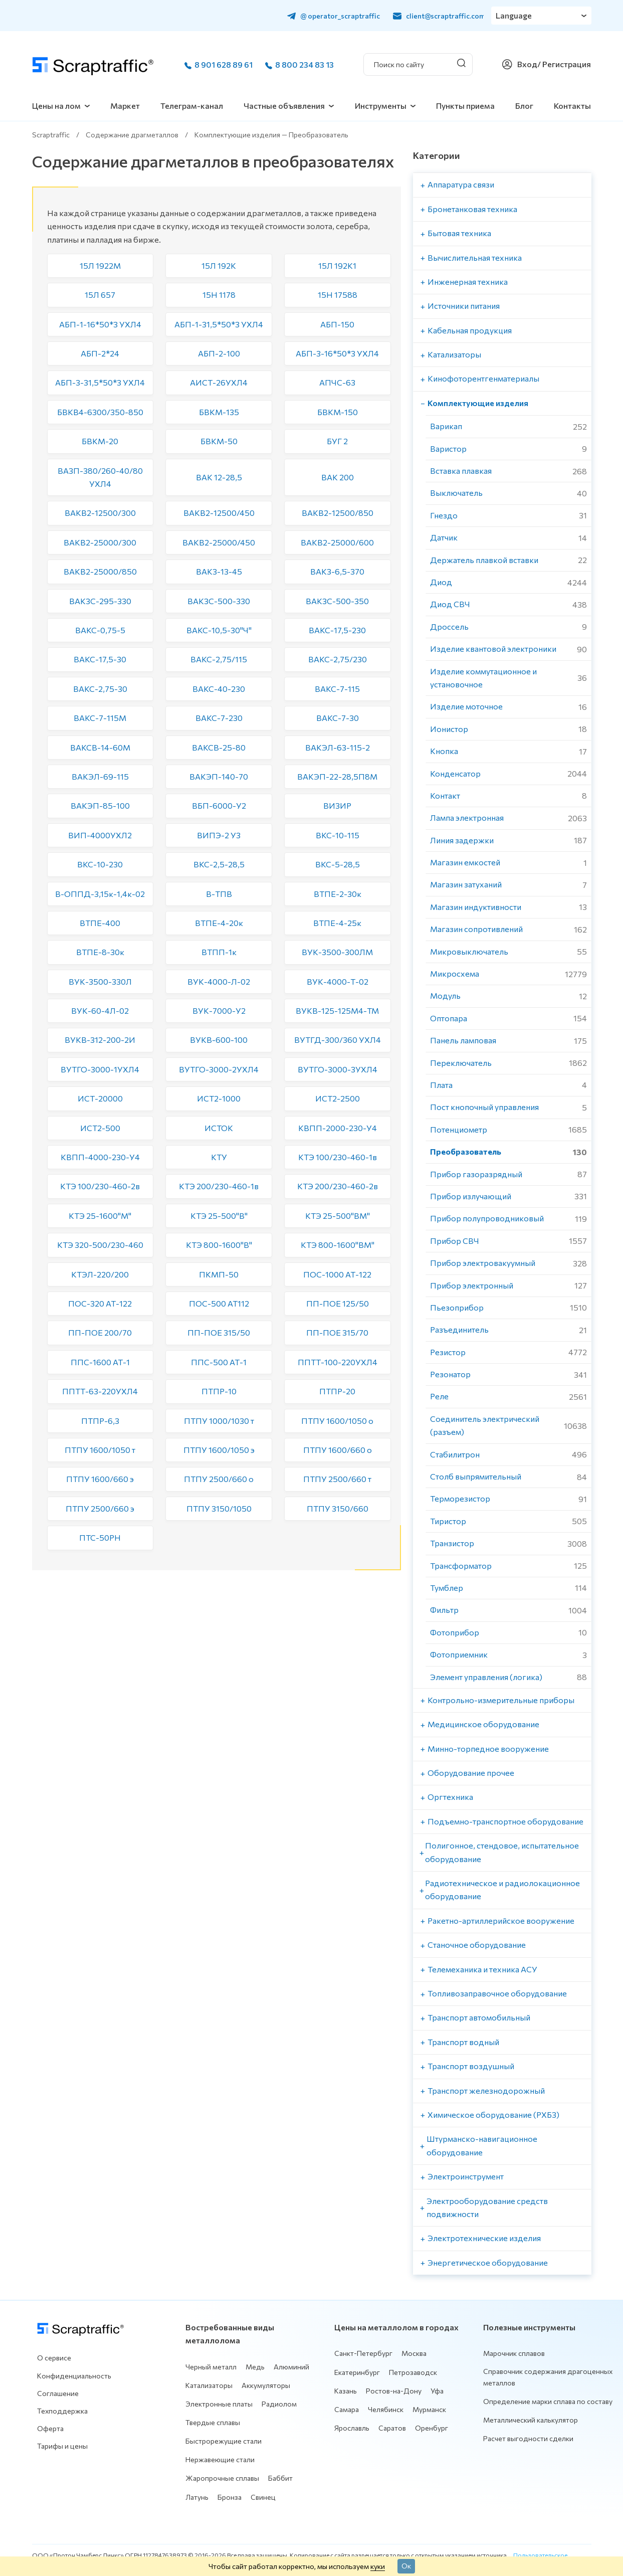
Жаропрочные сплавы (222, 2478)
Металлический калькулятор (530, 2420)
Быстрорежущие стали (223, 2441)
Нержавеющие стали (220, 2459)
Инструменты (380, 105)
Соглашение (58, 2393)
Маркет (125, 105)
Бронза (230, 2497)
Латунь (197, 2497)
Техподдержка (62, 2411)
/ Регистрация (564, 64)
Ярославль (351, 2428)
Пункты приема (465, 105)
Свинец (263, 2497)
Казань (345, 2390)
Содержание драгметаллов (132, 134)
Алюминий (291, 2366)
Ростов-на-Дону (394, 2390)
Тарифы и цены (62, 2446)
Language (514, 15)
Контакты (572, 105)
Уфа (437, 2390)
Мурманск (429, 2409)
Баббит (280, 2478)
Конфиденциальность (74, 2375)
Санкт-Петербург (363, 2353)
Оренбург (431, 2428)
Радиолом (279, 2404)
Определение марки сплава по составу (547, 2401)
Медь (255, 2366)
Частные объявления (284, 105)
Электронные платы (219, 2404)
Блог (524, 105)
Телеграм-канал (191, 105)
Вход (527, 64)
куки (377, 2565)
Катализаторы (209, 2385)
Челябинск (385, 2409)
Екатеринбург (357, 2372)
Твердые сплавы (212, 2422)
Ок (406, 2565)
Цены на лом (56, 105)
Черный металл (211, 2366)
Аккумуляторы (266, 2385)
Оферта (50, 2428)
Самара (346, 2409)
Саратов (392, 2428)
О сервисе (54, 2357)
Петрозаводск (413, 2372)
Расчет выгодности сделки (528, 2438)
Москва (414, 2353)
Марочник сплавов (514, 2353)
